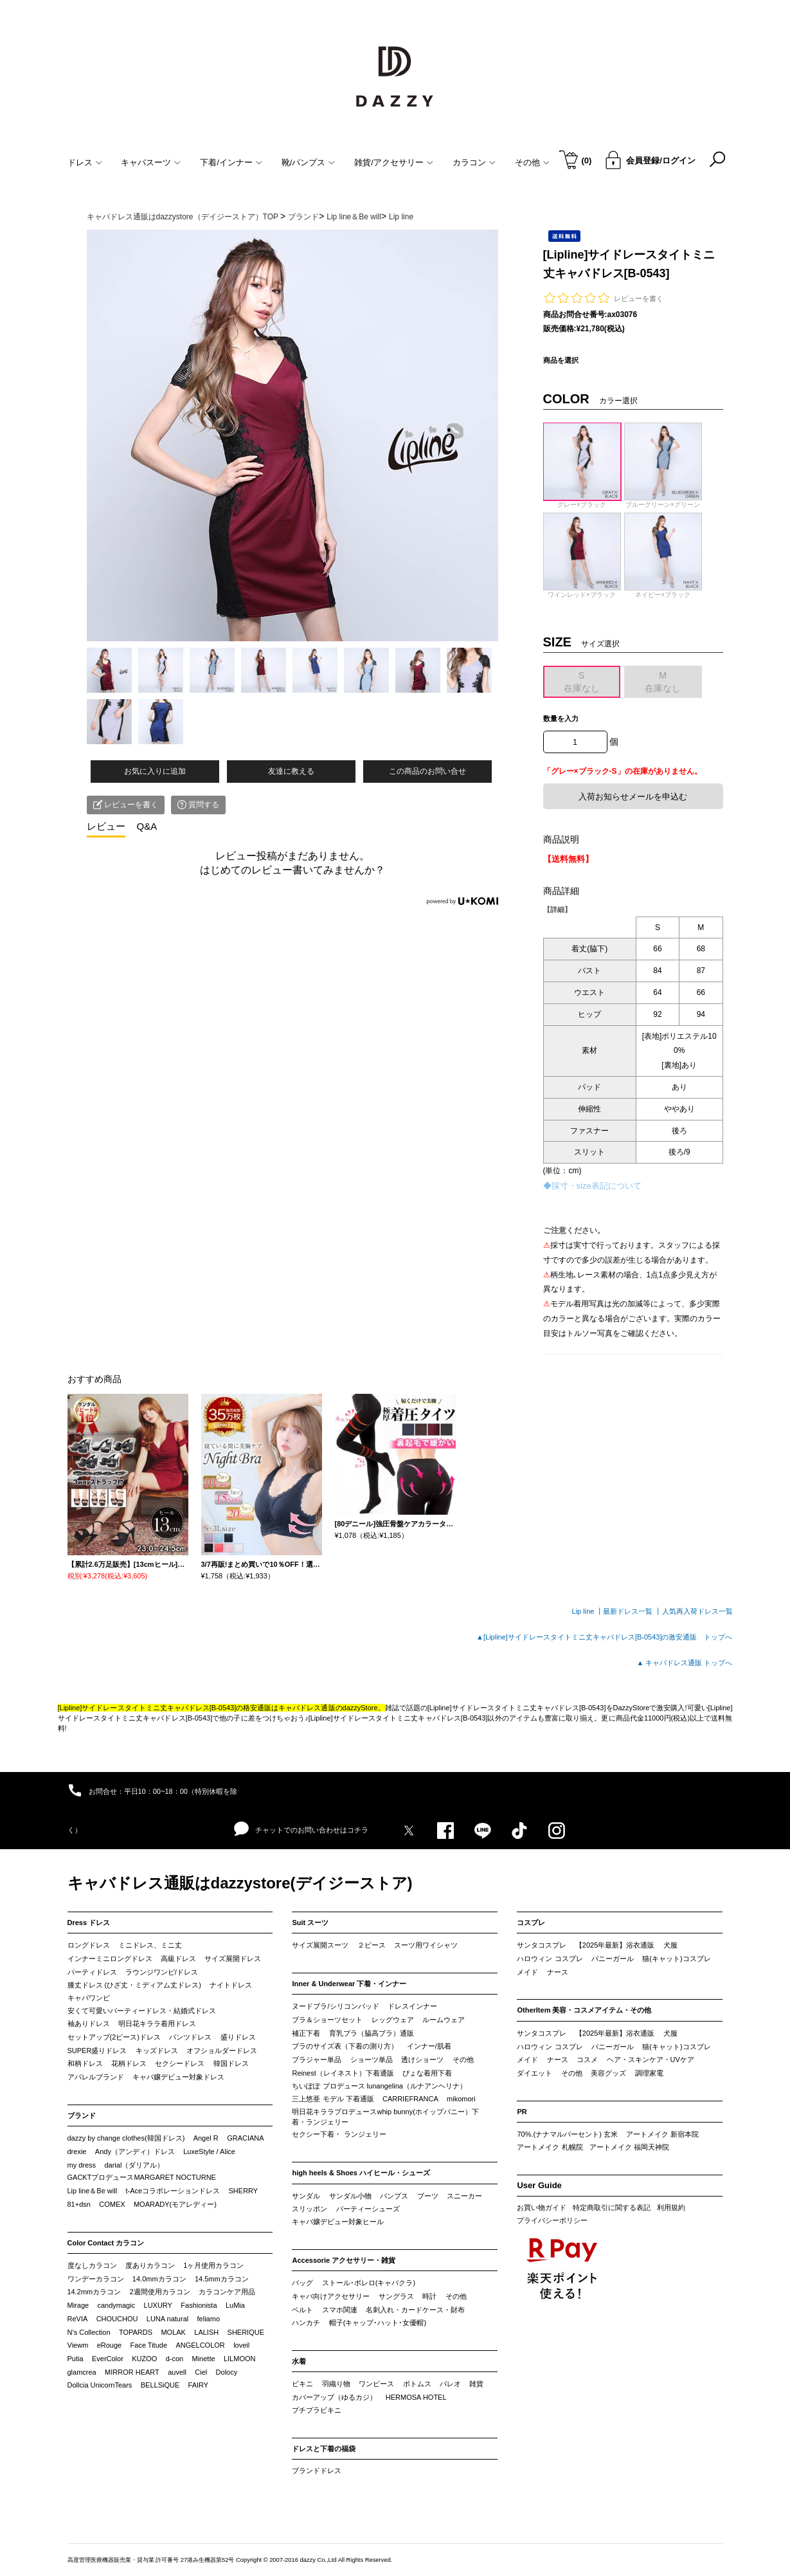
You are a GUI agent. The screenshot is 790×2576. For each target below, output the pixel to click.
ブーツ (427, 2196)
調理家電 (649, 2073)
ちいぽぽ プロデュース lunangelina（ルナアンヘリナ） (379, 2086)
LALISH (206, 2332)
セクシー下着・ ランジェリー (339, 2134)
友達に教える (291, 771)
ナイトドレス (231, 1985)
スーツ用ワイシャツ (426, 1945)
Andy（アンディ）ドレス (135, 2151)
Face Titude (148, 2345)
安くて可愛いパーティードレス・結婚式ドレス (141, 2010)
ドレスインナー (412, 2006)
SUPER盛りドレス (97, 2050)
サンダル (306, 2196)
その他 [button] (532, 162)
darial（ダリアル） (134, 2165)
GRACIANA (245, 2138)
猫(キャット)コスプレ (676, 1958)
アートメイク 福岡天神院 (629, 2147)
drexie (77, 2151)
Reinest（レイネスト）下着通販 (342, 2073)
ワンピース (376, 2384)
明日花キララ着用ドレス (157, 2023)
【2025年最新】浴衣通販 (614, 1945)
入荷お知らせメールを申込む (633, 796)
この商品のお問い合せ (427, 771)
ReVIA (77, 2319)
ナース (557, 1972)
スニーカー (464, 2196)
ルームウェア (443, 2019)
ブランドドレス (316, 2470)
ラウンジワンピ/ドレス (161, 1972)
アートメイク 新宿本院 (662, 2134)
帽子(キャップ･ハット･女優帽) (377, 2322)
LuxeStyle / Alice (209, 2151)
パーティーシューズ (368, 2209)
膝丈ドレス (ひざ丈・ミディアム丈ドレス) (134, 1985)
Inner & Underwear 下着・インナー (349, 1983)
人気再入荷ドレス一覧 (697, 1611)
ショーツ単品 (371, 2059)
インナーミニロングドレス (109, 1958)
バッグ (302, 2283)
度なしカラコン (92, 2265)
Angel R (206, 2138)
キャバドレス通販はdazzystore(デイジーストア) (240, 1883)
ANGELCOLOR (199, 2345)
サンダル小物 (350, 2196)
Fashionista (199, 2305)
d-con (175, 2358)
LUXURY (158, 2305)
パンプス (394, 2196)
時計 (429, 2296)
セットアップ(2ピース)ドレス (114, 2037)
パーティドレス (92, 1972)
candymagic (116, 2305)
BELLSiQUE (160, 2385)
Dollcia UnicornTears (99, 2385)
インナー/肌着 (429, 2046)
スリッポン (309, 2209)
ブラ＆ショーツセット (327, 2019)
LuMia (235, 2305)
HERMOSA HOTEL (416, 2397)
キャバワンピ (88, 1998)
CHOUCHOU (117, 2319)
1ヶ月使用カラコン (213, 2265)
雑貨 (476, 2384)
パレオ (450, 2384)
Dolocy (227, 2372)
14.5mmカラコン (222, 2279)
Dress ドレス (89, 1922)
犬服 (670, 1945)
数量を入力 (561, 718)
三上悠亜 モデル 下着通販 (332, 2099)
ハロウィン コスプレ (549, 1958)
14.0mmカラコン (159, 2279)
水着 (299, 2361)
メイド (527, 1972)
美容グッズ (608, 2073)
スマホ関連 (339, 2310)
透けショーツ (422, 2059)
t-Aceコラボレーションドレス (173, 2191)
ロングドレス (88, 1945)
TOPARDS (135, 2332)
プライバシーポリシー (552, 2220)
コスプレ (531, 1922)
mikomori (461, 2099)
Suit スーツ (310, 1922)
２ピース (371, 1945)
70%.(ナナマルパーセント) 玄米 (567, 2134)
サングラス (396, 2296)
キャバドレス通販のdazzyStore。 (331, 1708)
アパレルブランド (95, 2077)
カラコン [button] (474, 162)
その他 (463, 2059)
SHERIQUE (246, 2332)
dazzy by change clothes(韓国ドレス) (126, 2138)
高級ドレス (178, 1958)
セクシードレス (179, 2063)
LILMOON (240, 2358)
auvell (177, 2372)
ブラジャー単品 (316, 2059)
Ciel (201, 2372)
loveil (241, 2345)
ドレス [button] (84, 162)
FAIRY (198, 2385)
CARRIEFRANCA (410, 2099)
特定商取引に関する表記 (612, 2207)
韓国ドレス (231, 2063)
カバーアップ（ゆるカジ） (334, 2397)
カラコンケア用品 (227, 2292)
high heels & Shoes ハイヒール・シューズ (361, 2173)
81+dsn (79, 2204)
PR (521, 2111)
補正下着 (306, 2033)
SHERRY (243, 2191)
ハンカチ (306, 2322)
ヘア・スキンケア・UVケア (650, 2059)
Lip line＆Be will (92, 2191)
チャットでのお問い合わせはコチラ (301, 1829)
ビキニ (302, 2384)
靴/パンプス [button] (309, 162)
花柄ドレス (129, 2063)
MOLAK (173, 2332)
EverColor (107, 2358)
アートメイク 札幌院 (549, 2147)
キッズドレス (157, 2050)
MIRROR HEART (132, 2372)
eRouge (109, 2345)
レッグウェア (393, 2019)
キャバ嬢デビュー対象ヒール (338, 2221)
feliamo (208, 2319)
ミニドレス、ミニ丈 (150, 1945)
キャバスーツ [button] (151, 162)
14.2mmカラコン (94, 2292)
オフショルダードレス (221, 2050)
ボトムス (417, 2384)
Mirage (78, 2305)
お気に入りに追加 (155, 771)
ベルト (302, 2310)
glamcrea (81, 2372)
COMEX (112, 2204)
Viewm (78, 2345)
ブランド (81, 2115)
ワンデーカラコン (95, 2279)
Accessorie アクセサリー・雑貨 (343, 2260)
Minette (203, 2358)
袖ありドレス (88, 2023)
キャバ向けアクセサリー (331, 2296)
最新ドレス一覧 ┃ (632, 1611)
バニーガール (612, 1958)
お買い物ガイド (541, 2207)
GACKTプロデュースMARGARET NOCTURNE (141, 2177)
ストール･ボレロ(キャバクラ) (368, 2283)
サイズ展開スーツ (320, 1945)
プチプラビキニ (316, 2410)
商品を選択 (561, 360)
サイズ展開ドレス (232, 1958)
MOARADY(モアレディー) (175, 2204)
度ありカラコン (150, 2265)
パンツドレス (190, 2037)
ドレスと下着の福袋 (323, 2449)
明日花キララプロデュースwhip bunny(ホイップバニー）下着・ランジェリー (385, 2117)
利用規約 (671, 2207)
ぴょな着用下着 (427, 2073)
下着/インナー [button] (231, 162)
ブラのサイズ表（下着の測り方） (345, 2046)
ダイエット (534, 2073)
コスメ (587, 2059)
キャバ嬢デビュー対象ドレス (178, 2077)
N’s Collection (89, 2332)
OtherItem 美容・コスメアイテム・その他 (584, 2010)
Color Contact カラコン (106, 2243)
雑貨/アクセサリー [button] (393, 162)
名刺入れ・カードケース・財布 (415, 2310)
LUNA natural (167, 2319)
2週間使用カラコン (160, 2292)
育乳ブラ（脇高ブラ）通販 (371, 2033)
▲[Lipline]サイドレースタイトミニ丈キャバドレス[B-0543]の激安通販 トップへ (604, 1637)
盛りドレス (238, 2037)
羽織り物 (336, 2384)
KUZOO (144, 2358)
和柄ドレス (85, 2063)
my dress (81, 2165)
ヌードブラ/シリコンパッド (335, 2006)
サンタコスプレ (541, 1945)
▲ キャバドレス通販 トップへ (685, 1663)
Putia (75, 2358)
